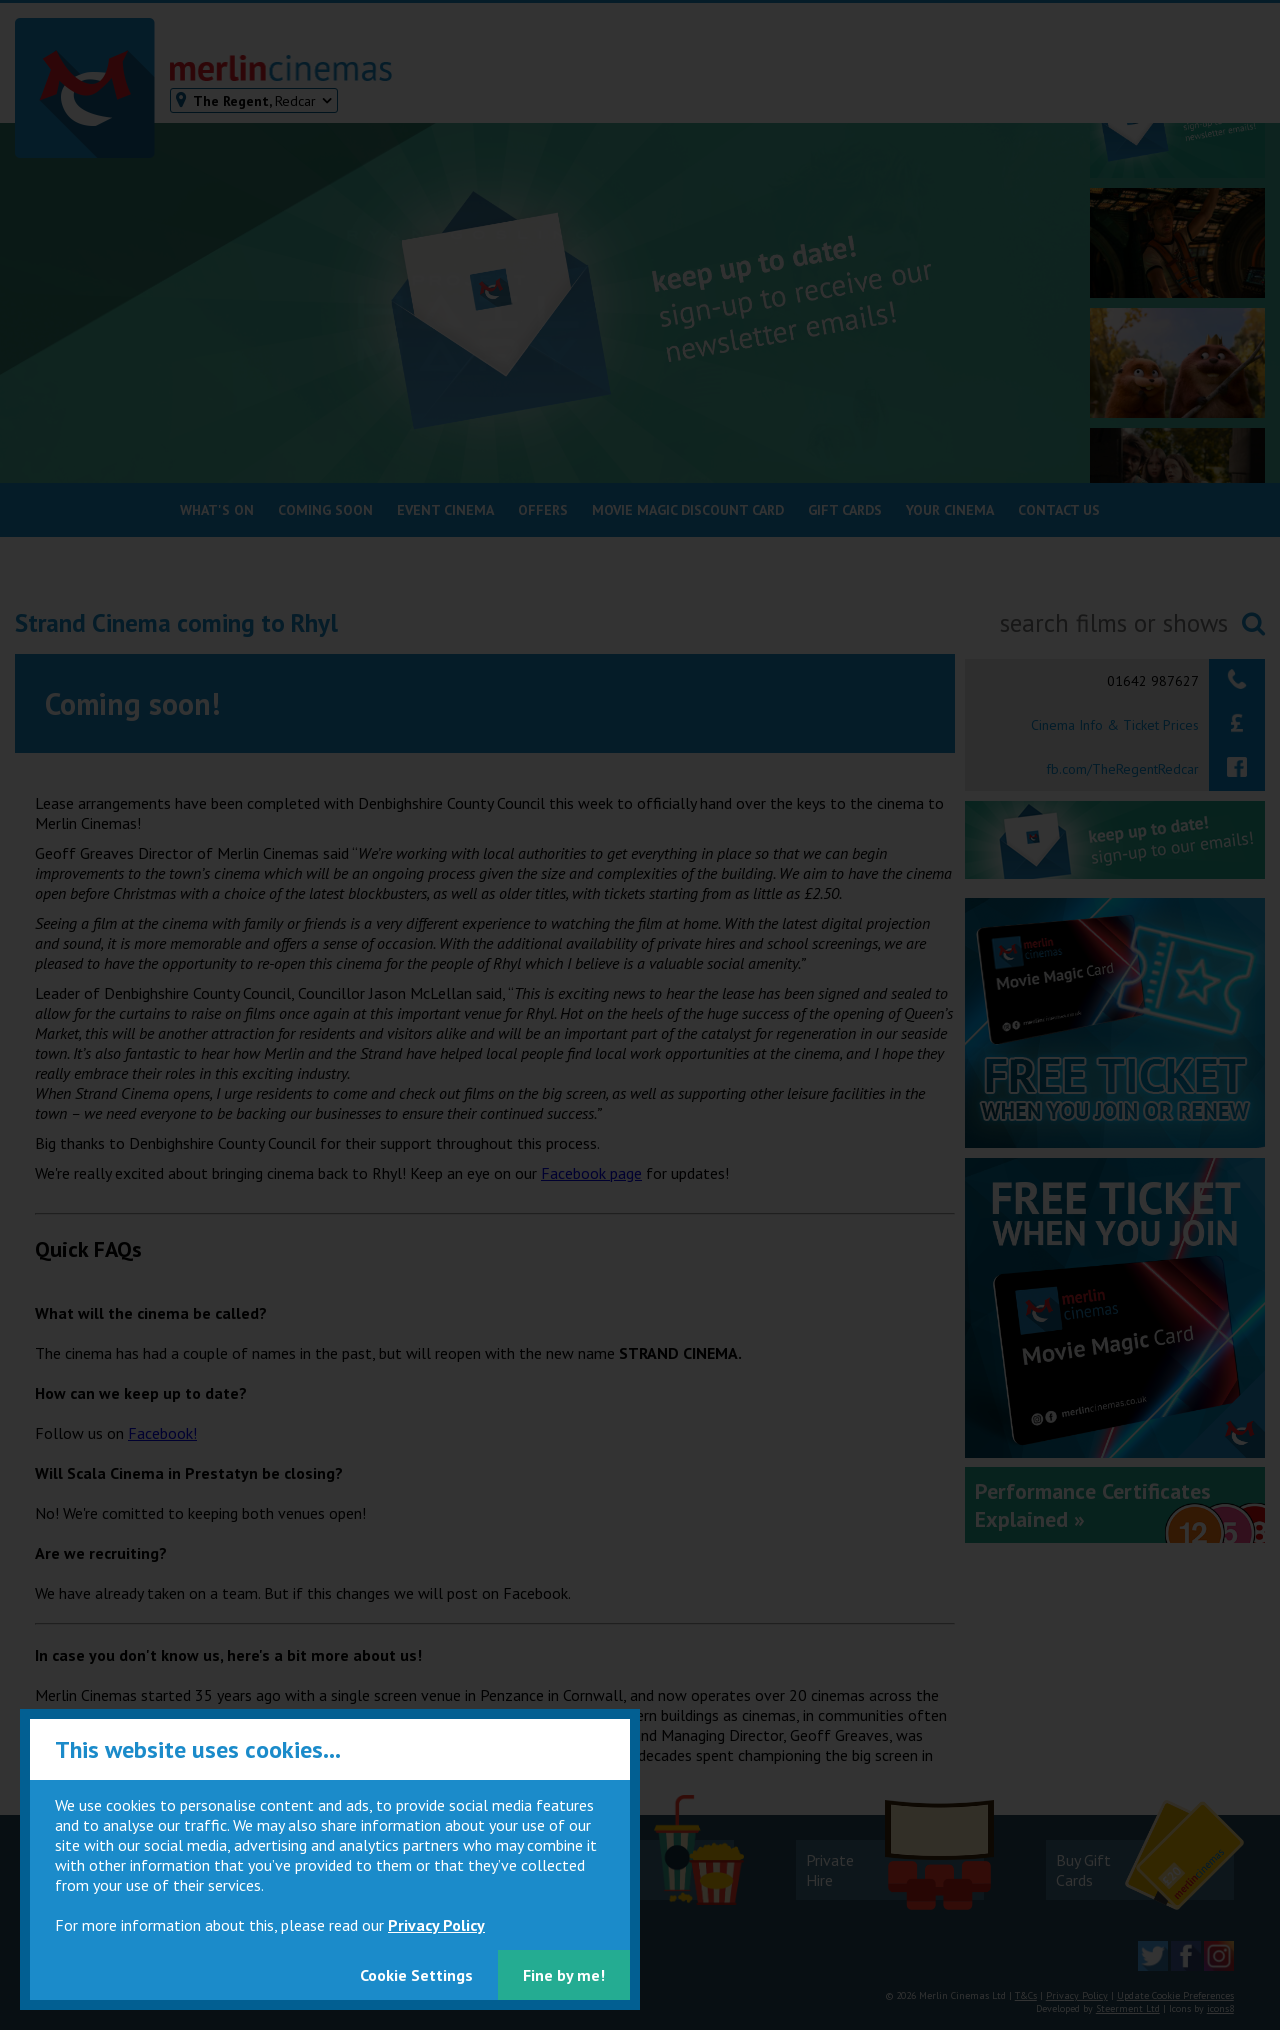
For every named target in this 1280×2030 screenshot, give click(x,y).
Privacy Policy (436, 1925)
